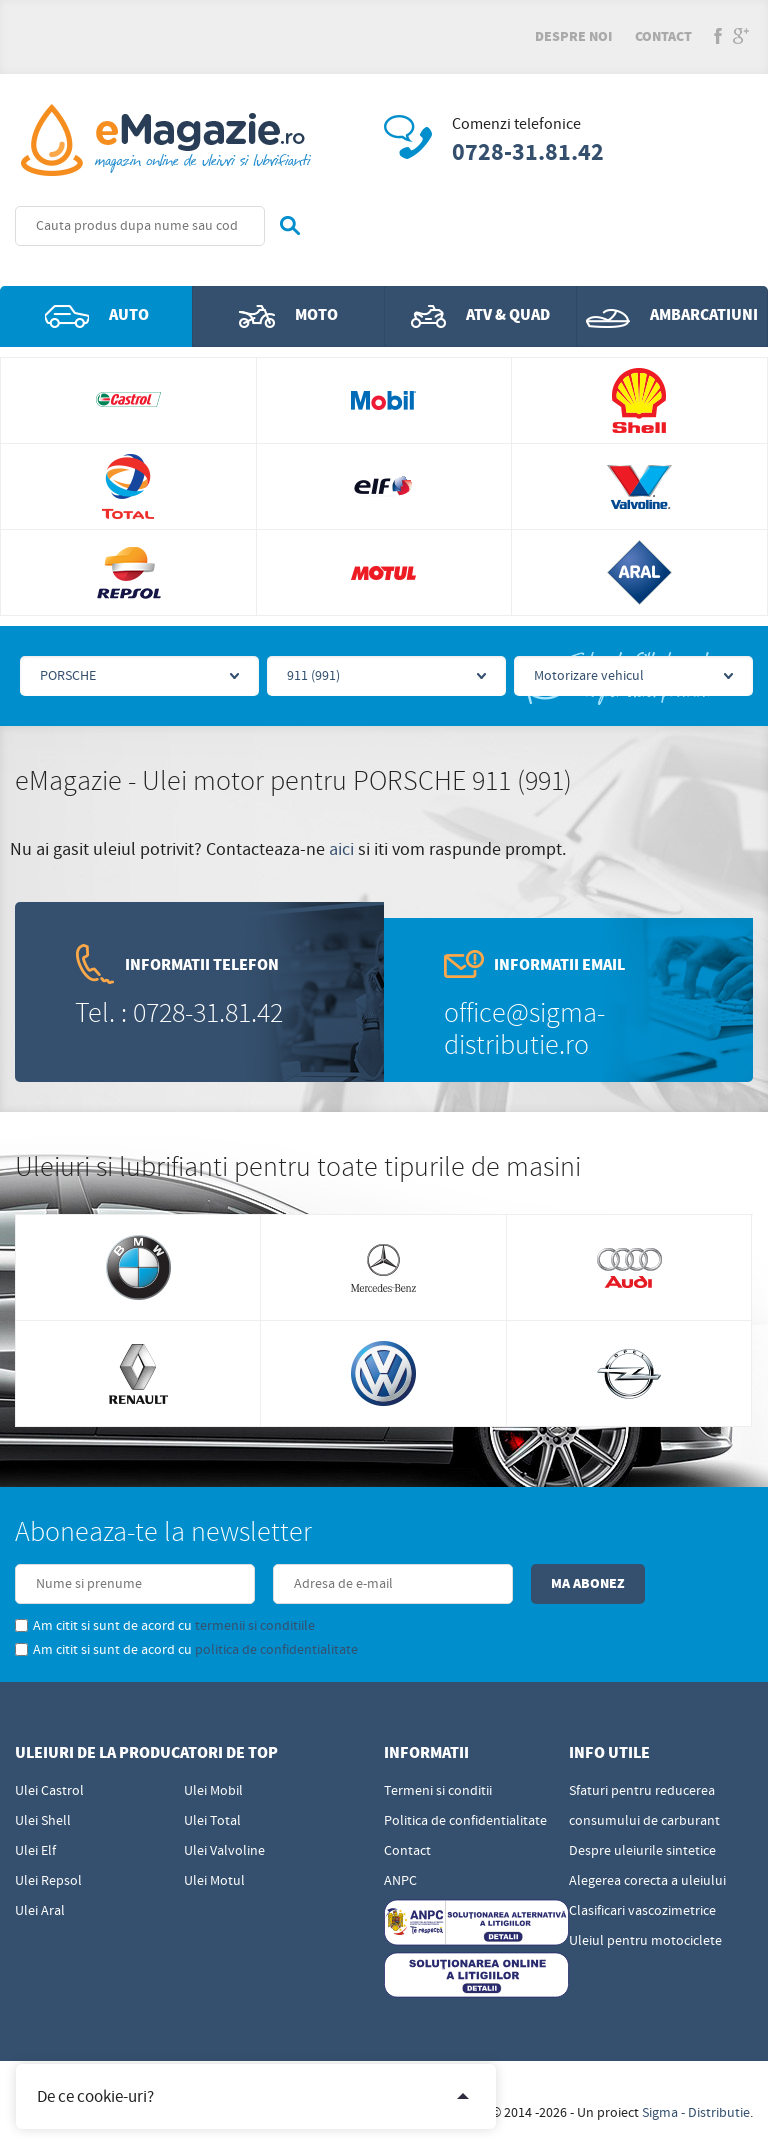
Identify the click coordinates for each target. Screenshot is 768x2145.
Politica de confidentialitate (465, 1821)
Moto (288, 316)
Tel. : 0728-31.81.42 (179, 1013)
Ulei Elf (35, 1851)
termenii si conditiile (255, 1626)
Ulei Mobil (213, 1791)
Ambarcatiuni (672, 316)
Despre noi (573, 37)
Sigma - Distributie (696, 2113)
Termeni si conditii (438, 1791)
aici (341, 849)
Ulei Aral (40, 1911)
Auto (97, 316)
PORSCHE (68, 676)
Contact (663, 37)
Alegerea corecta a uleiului (647, 1881)
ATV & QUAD (480, 316)
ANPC (400, 1881)
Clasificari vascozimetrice (642, 1911)
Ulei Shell (43, 1821)
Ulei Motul (214, 1881)
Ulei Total (212, 1821)
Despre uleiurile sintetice (642, 1851)
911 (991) (313, 676)
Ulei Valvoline (224, 1851)
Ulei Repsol (48, 1881)
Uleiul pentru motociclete (645, 1941)
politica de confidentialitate (276, 1650)
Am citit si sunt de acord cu (165, 1626)
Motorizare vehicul (589, 676)
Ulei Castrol (49, 1791)
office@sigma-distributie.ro (524, 1029)
